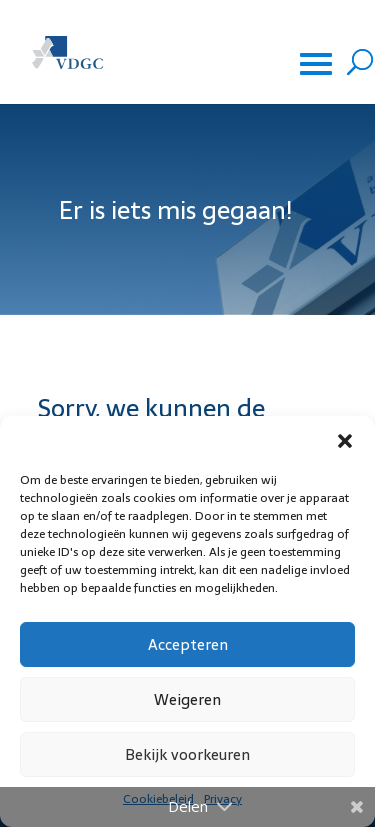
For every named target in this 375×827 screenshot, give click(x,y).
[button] (345, 441)
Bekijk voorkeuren (187, 754)
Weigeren (187, 699)
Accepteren (188, 644)
